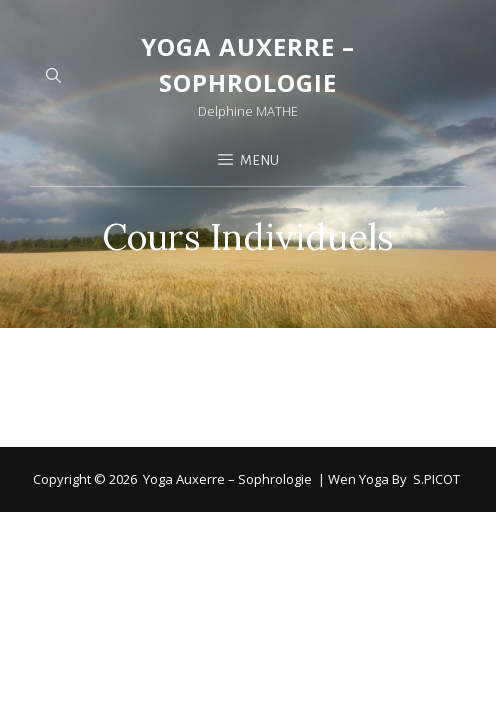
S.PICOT (436, 404)
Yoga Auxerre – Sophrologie (227, 404)
